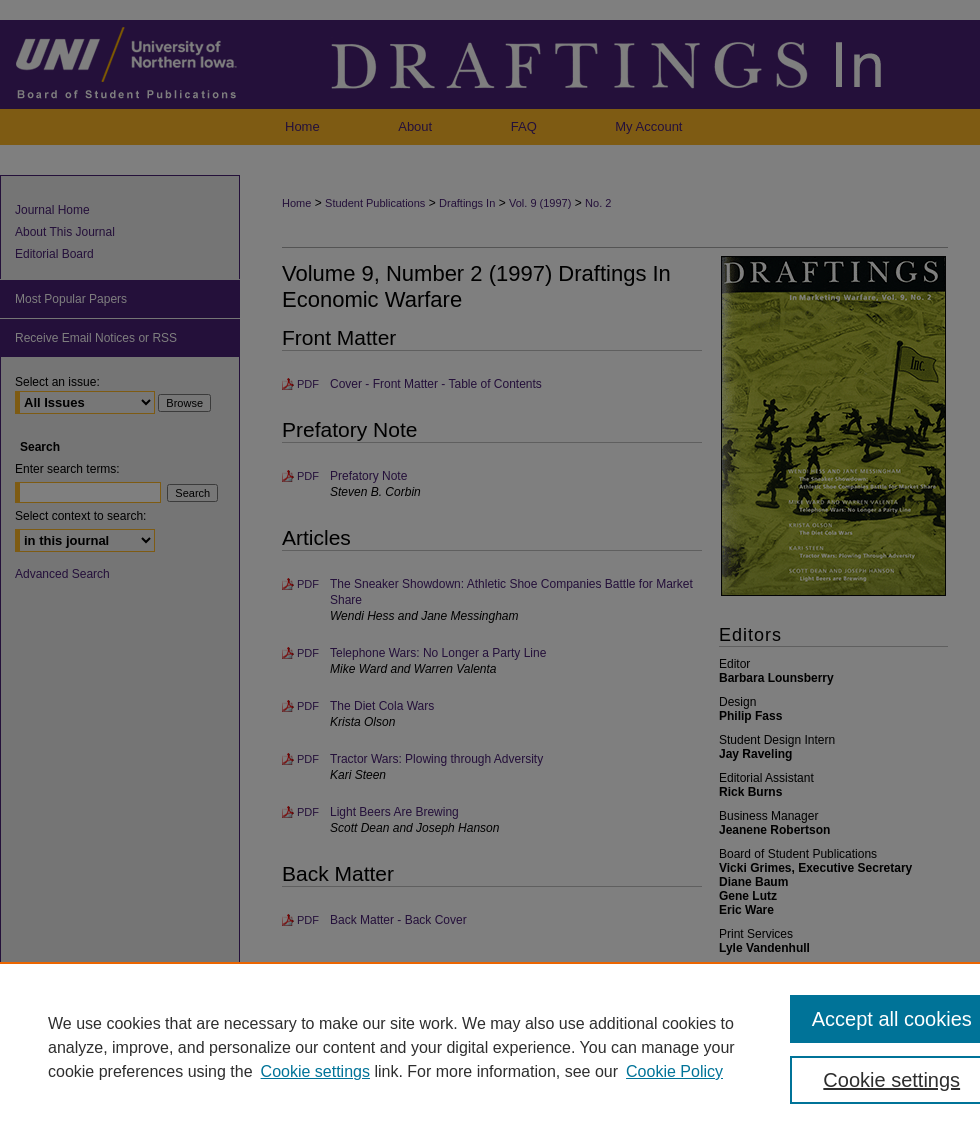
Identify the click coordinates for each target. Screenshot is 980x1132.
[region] (490, 1047)
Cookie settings (315, 1071)
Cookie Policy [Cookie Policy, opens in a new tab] (674, 1071)
